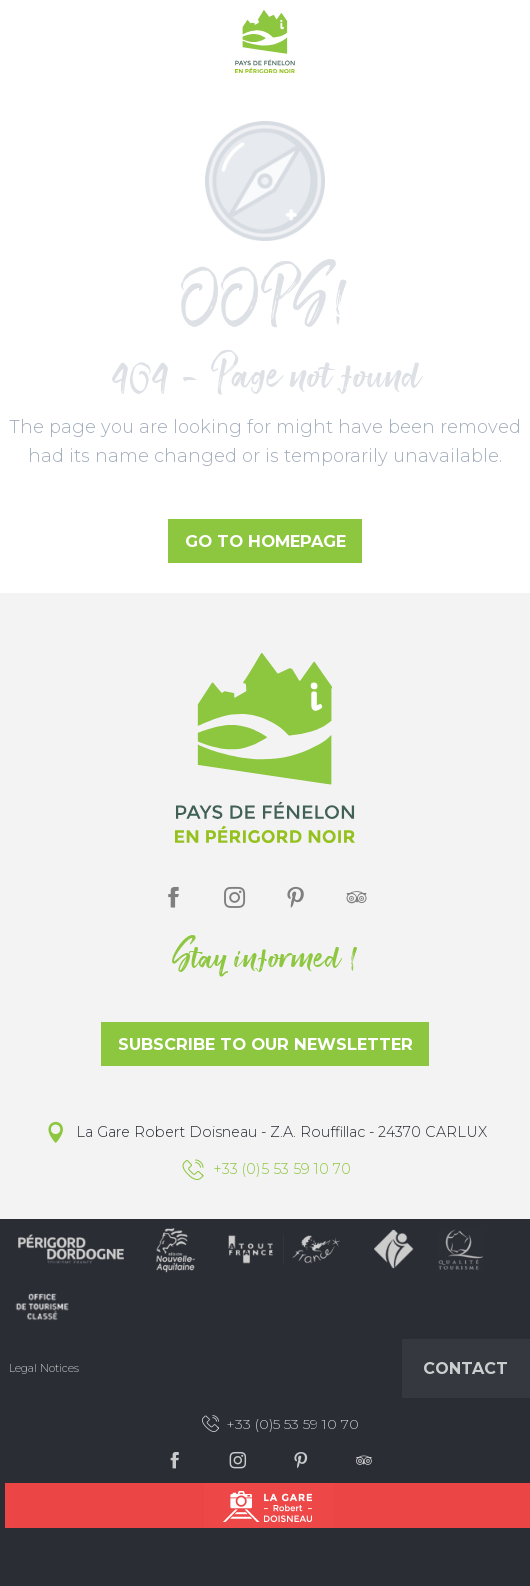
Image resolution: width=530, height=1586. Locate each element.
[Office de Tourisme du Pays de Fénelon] (265, 45)
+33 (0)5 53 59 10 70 (279, 1424)
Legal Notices (44, 1368)
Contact (465, 1368)
